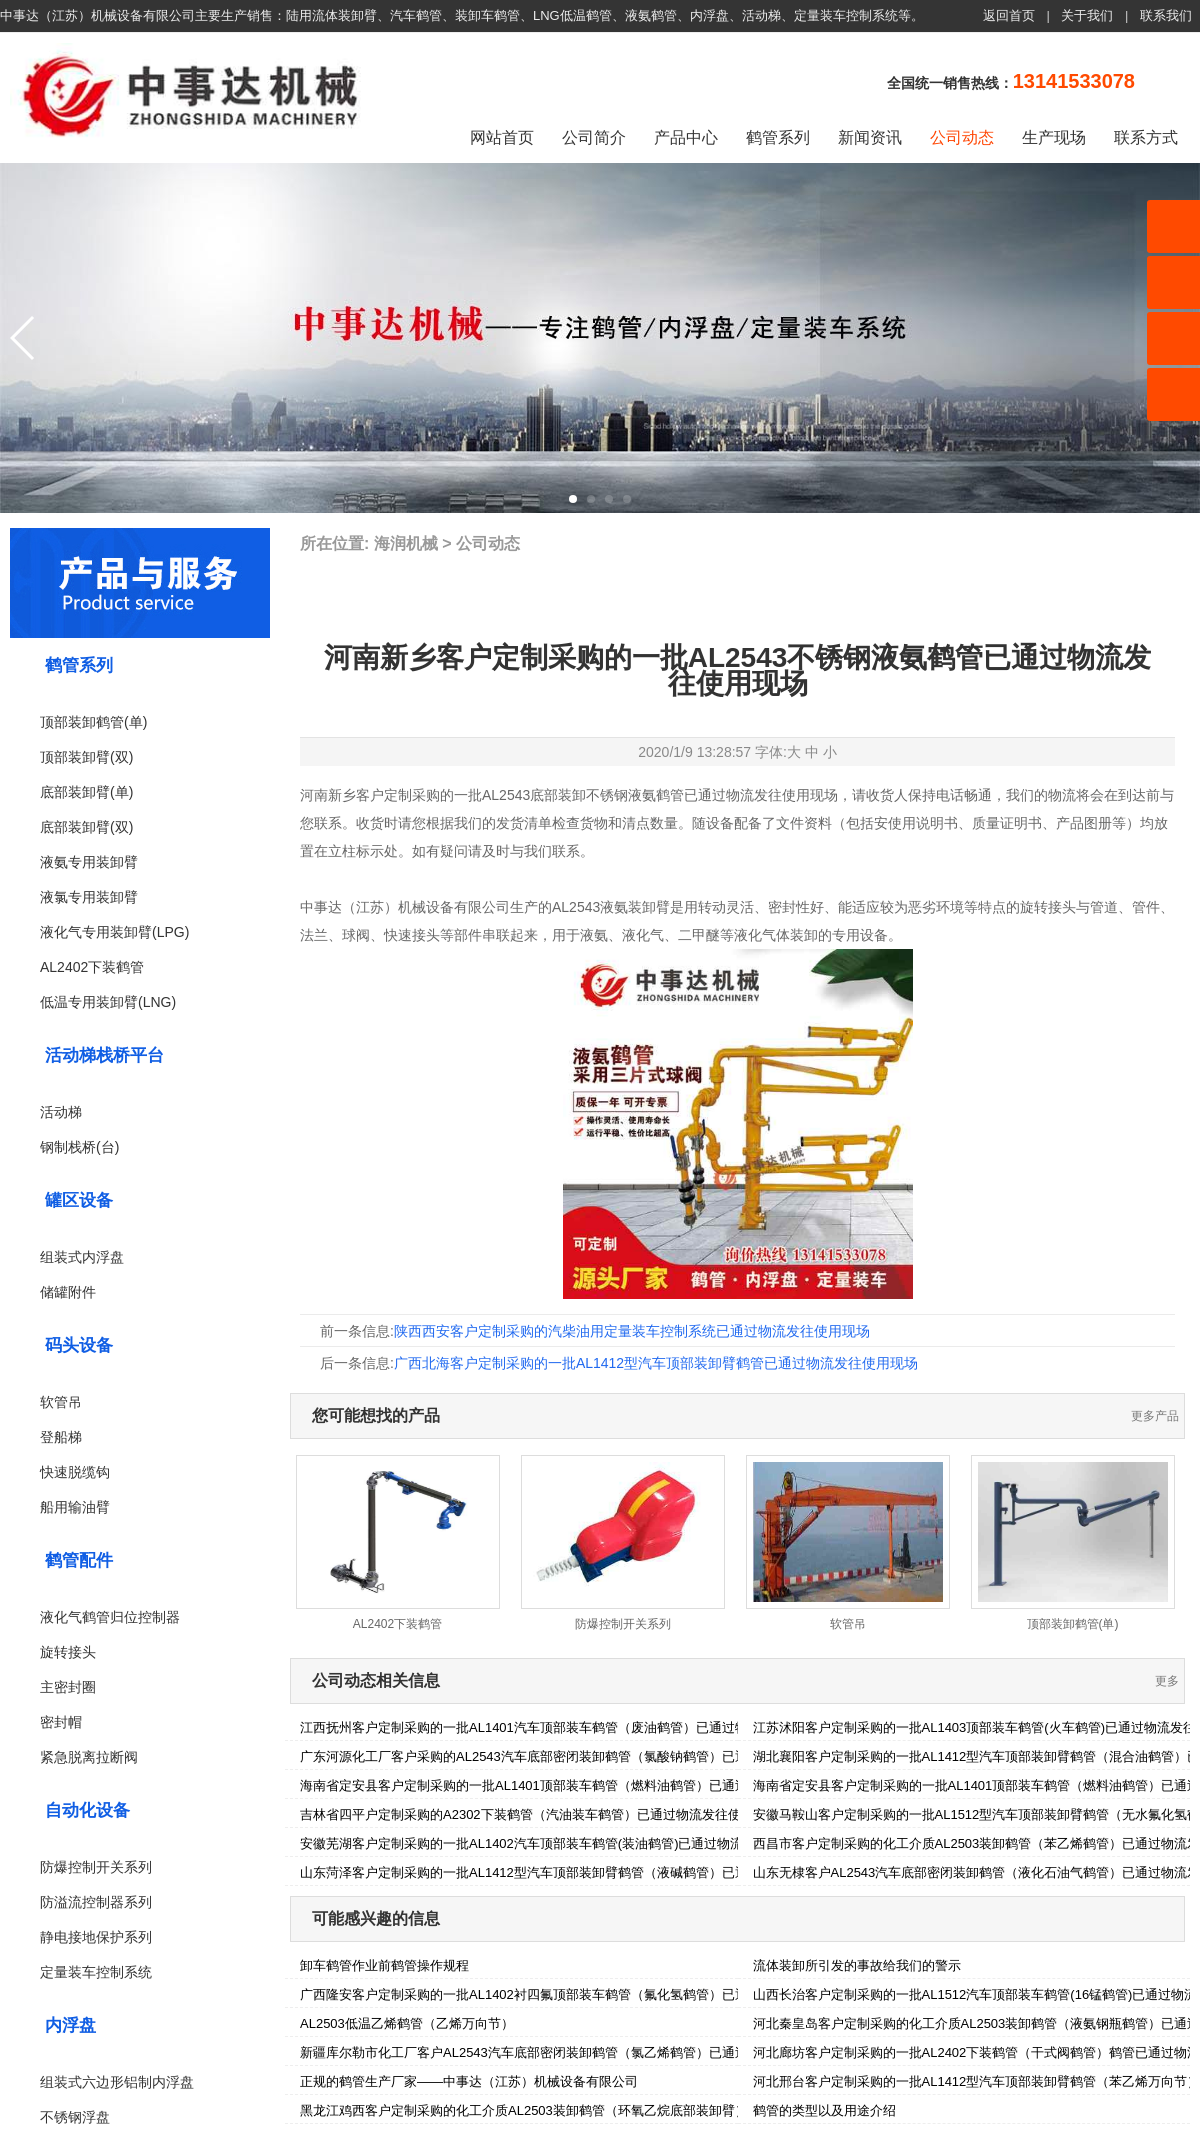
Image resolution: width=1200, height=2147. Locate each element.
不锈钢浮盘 (75, 2117)
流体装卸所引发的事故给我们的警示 (857, 1965)
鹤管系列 (778, 137)
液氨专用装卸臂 (89, 862)
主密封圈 (68, 1687)
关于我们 (1087, 15)
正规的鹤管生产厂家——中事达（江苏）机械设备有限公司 (469, 2081)
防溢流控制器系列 (96, 1902)
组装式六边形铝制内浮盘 (117, 2082)
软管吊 (61, 1402)
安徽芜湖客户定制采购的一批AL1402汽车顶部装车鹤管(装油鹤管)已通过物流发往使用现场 (560, 1843)
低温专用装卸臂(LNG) (108, 1002)
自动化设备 (87, 1810)
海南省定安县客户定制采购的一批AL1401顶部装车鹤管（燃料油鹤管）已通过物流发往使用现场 (576, 1785)
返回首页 (1009, 15)
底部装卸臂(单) (86, 792)
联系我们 (1166, 15)
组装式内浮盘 (82, 1257)
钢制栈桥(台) (79, 1147)
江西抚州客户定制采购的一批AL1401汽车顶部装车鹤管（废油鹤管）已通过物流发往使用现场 (569, 1727)
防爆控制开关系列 (96, 1867)
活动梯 (61, 1112)
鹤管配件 (79, 1560)
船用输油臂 (75, 1507)
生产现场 (1054, 137)
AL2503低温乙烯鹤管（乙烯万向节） (407, 2023)
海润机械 (406, 543)
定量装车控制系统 (96, 1972)
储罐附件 (68, 1292)
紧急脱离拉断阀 (89, 1757)
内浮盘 (70, 2025)
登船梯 (61, 1437)
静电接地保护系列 (96, 1937)
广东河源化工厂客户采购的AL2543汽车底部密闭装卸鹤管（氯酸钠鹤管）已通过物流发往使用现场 (582, 1756)
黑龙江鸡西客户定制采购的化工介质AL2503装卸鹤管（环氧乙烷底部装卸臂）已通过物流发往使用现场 (595, 2110)
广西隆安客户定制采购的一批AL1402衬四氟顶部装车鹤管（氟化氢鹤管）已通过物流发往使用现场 (582, 1994)
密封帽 (61, 1722)
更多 (1167, 1681)
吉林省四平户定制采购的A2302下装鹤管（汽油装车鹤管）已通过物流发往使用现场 (540, 1814)
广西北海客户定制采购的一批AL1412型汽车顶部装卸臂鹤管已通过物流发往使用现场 (656, 1363)
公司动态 (962, 137)
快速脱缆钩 (75, 1472)
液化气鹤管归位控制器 (110, 1617)
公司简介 (594, 137)
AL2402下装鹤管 (92, 967)
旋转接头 (68, 1652)
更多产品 (1155, 1416)
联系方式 (1146, 137)
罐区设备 (79, 1200)
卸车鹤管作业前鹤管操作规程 (384, 1965)
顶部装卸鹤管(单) (93, 722)
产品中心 (686, 137)
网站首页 (502, 137)
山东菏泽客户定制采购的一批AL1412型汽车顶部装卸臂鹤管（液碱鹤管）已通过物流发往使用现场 (582, 1872)
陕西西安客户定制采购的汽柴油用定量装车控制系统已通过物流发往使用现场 (632, 1331)
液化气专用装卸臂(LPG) (114, 932)
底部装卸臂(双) (86, 827)
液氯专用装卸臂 (89, 897)
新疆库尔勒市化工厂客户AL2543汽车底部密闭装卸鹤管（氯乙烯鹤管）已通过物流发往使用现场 (576, 2052)
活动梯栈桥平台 (104, 1055)
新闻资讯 (870, 137)
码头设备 (79, 1345)
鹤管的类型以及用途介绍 (824, 2110)
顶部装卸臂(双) (86, 757)
